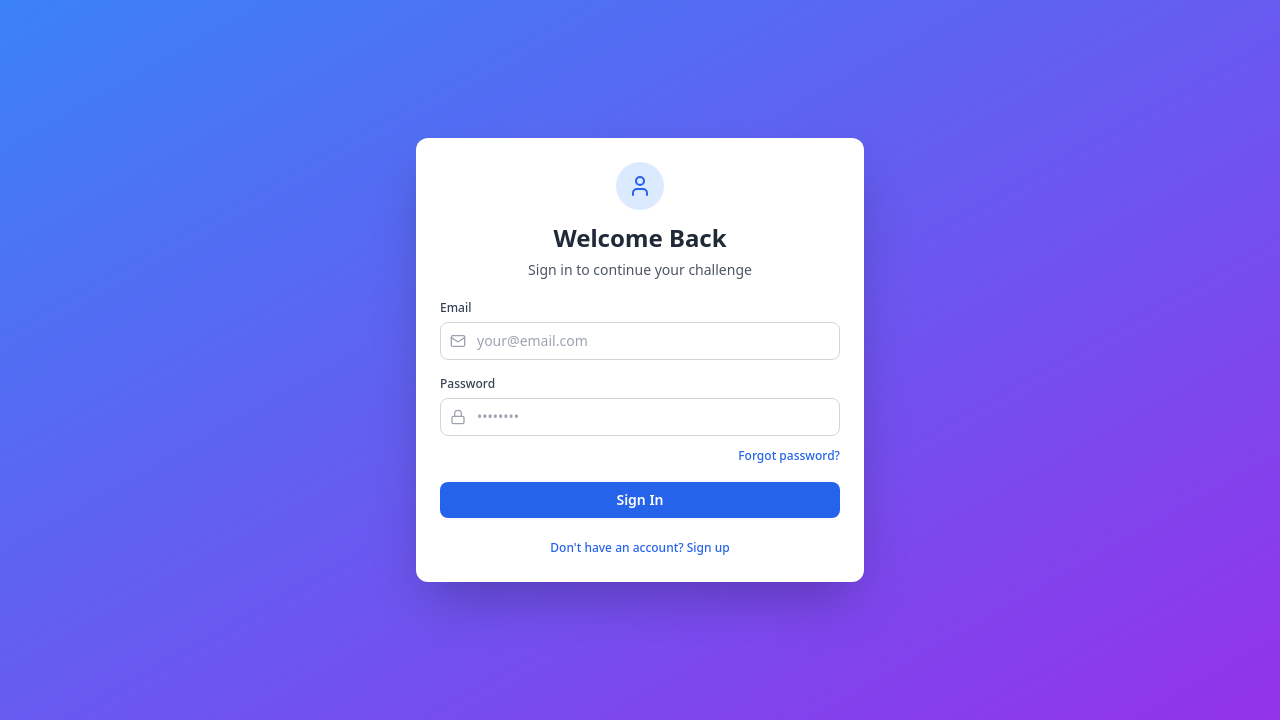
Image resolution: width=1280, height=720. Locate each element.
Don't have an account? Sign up (639, 548)
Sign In (639, 499)
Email (455, 308)
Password (467, 384)
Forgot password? (789, 456)
